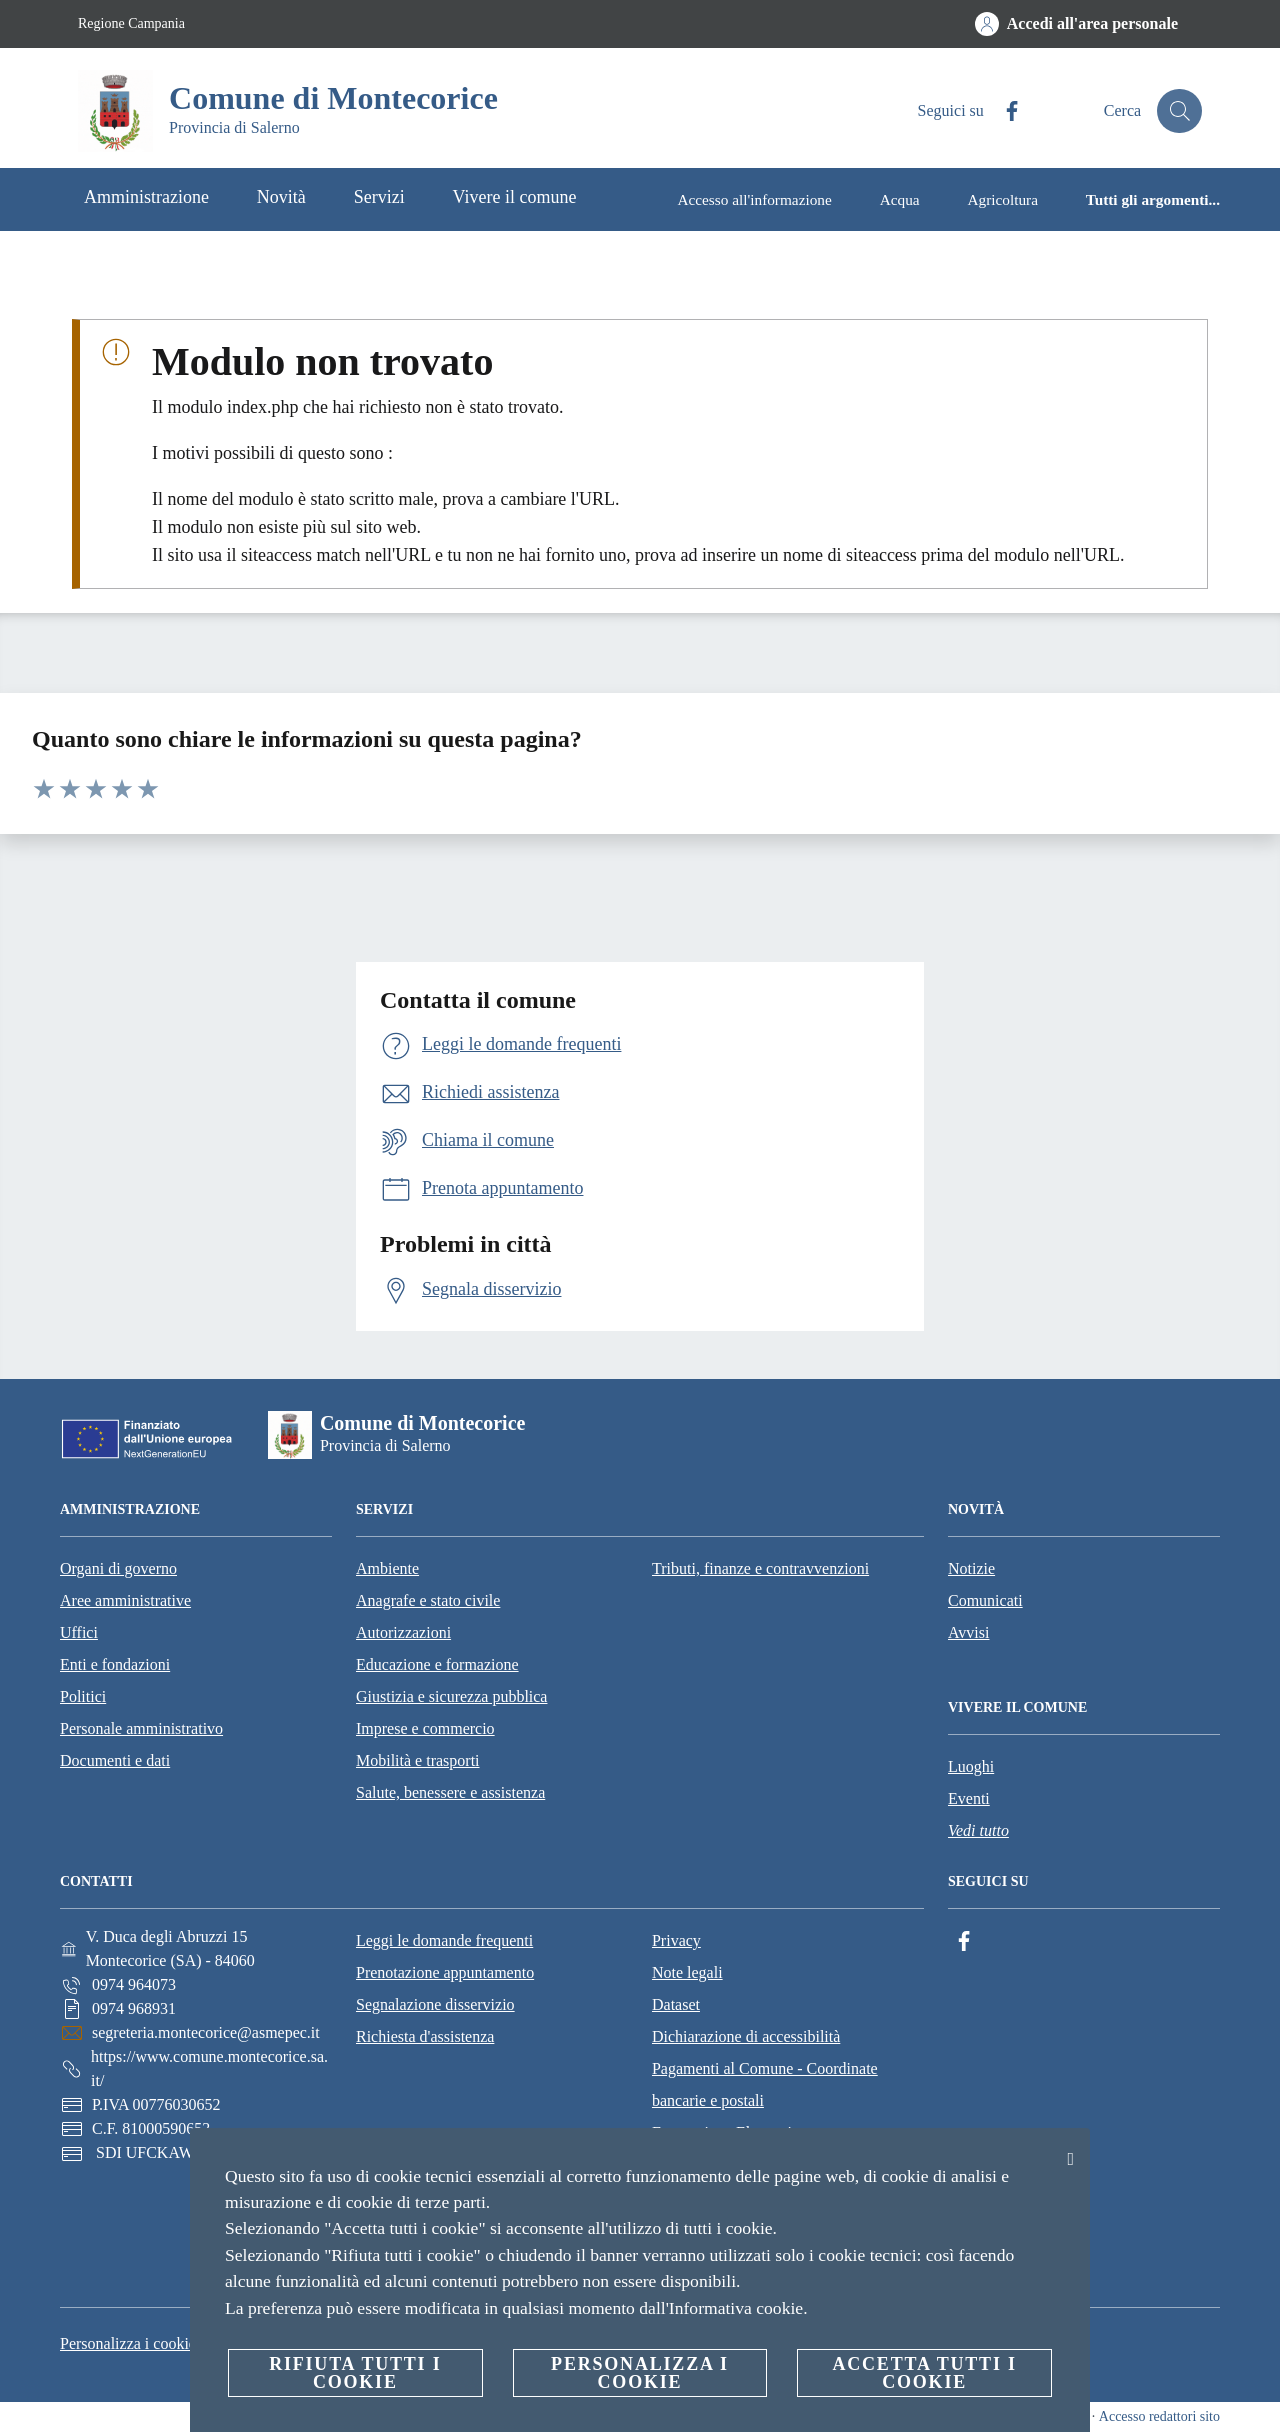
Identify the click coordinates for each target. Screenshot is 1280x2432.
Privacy (676, 1940)
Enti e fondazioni (115, 1664)
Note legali (687, 1972)
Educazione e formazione (437, 1664)
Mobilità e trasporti (418, 1760)
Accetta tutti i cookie (924, 2373)
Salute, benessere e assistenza (450, 1792)
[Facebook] (1001, 111)
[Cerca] (1178, 111)
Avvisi (968, 1632)
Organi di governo (118, 1568)
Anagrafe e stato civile (428, 1600)
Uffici (79, 1632)
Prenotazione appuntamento (445, 1972)
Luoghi (971, 1766)
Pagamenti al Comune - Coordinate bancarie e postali (765, 2084)
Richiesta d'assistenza (425, 2036)
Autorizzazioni (403, 1632)
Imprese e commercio (425, 1728)
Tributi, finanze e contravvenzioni (760, 1568)
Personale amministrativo (141, 1728)
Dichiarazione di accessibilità (746, 2036)
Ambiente (387, 1568)
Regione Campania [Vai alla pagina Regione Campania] (131, 23)
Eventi (969, 1798)
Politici (83, 1696)
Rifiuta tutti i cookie (355, 2373)
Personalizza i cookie (128, 2343)
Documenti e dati (115, 1760)
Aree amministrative (125, 1600)
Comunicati (985, 1600)
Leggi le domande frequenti (444, 1940)
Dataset (676, 2004)
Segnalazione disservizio (435, 2004)
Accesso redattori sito (1159, 2416)
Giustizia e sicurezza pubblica (451, 1696)
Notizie (971, 1568)
